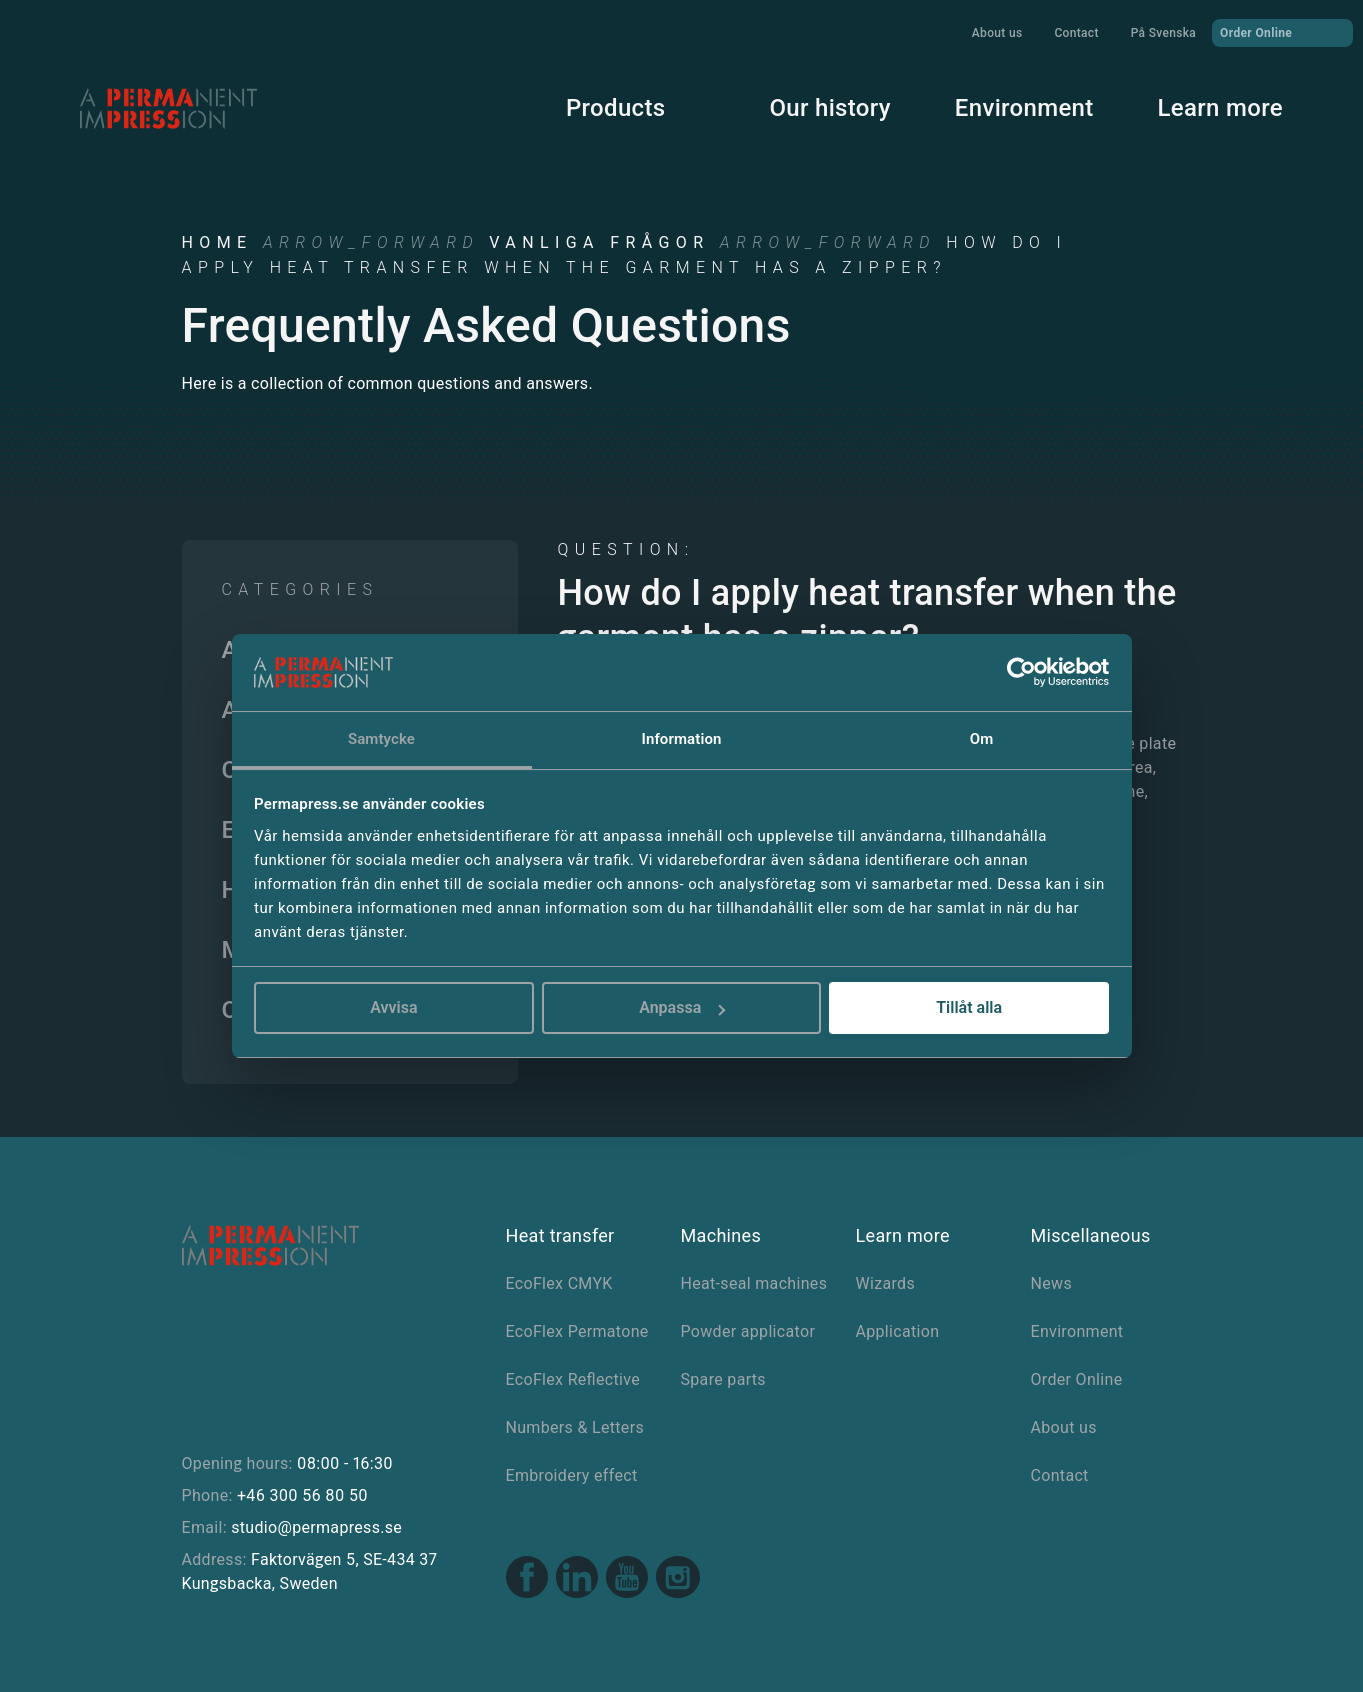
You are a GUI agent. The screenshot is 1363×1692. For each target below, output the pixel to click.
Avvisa (393, 1007)
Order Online (1282, 32)
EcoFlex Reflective (573, 1379)
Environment (1024, 108)
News (1051, 1283)
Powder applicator (748, 1331)
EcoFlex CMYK (559, 1283)
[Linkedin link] (577, 1579)
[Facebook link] (527, 1579)
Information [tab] (682, 739)
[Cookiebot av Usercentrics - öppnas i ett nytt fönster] (1021, 673)
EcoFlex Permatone (577, 1331)
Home (217, 242)
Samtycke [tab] (381, 739)
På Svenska (1163, 33)
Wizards (886, 1283)
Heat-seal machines (754, 1283)
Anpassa (682, 1007)
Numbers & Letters (575, 1427)
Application (898, 1331)
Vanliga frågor (599, 242)
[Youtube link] (627, 1579)
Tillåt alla (969, 1007)
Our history (829, 108)
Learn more (1220, 108)
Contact (1076, 33)
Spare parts (723, 1379)
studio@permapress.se (316, 1527)
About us (997, 33)
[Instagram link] (678, 1580)
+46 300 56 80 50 (302, 1495)
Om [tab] (982, 739)
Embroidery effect (572, 1475)
